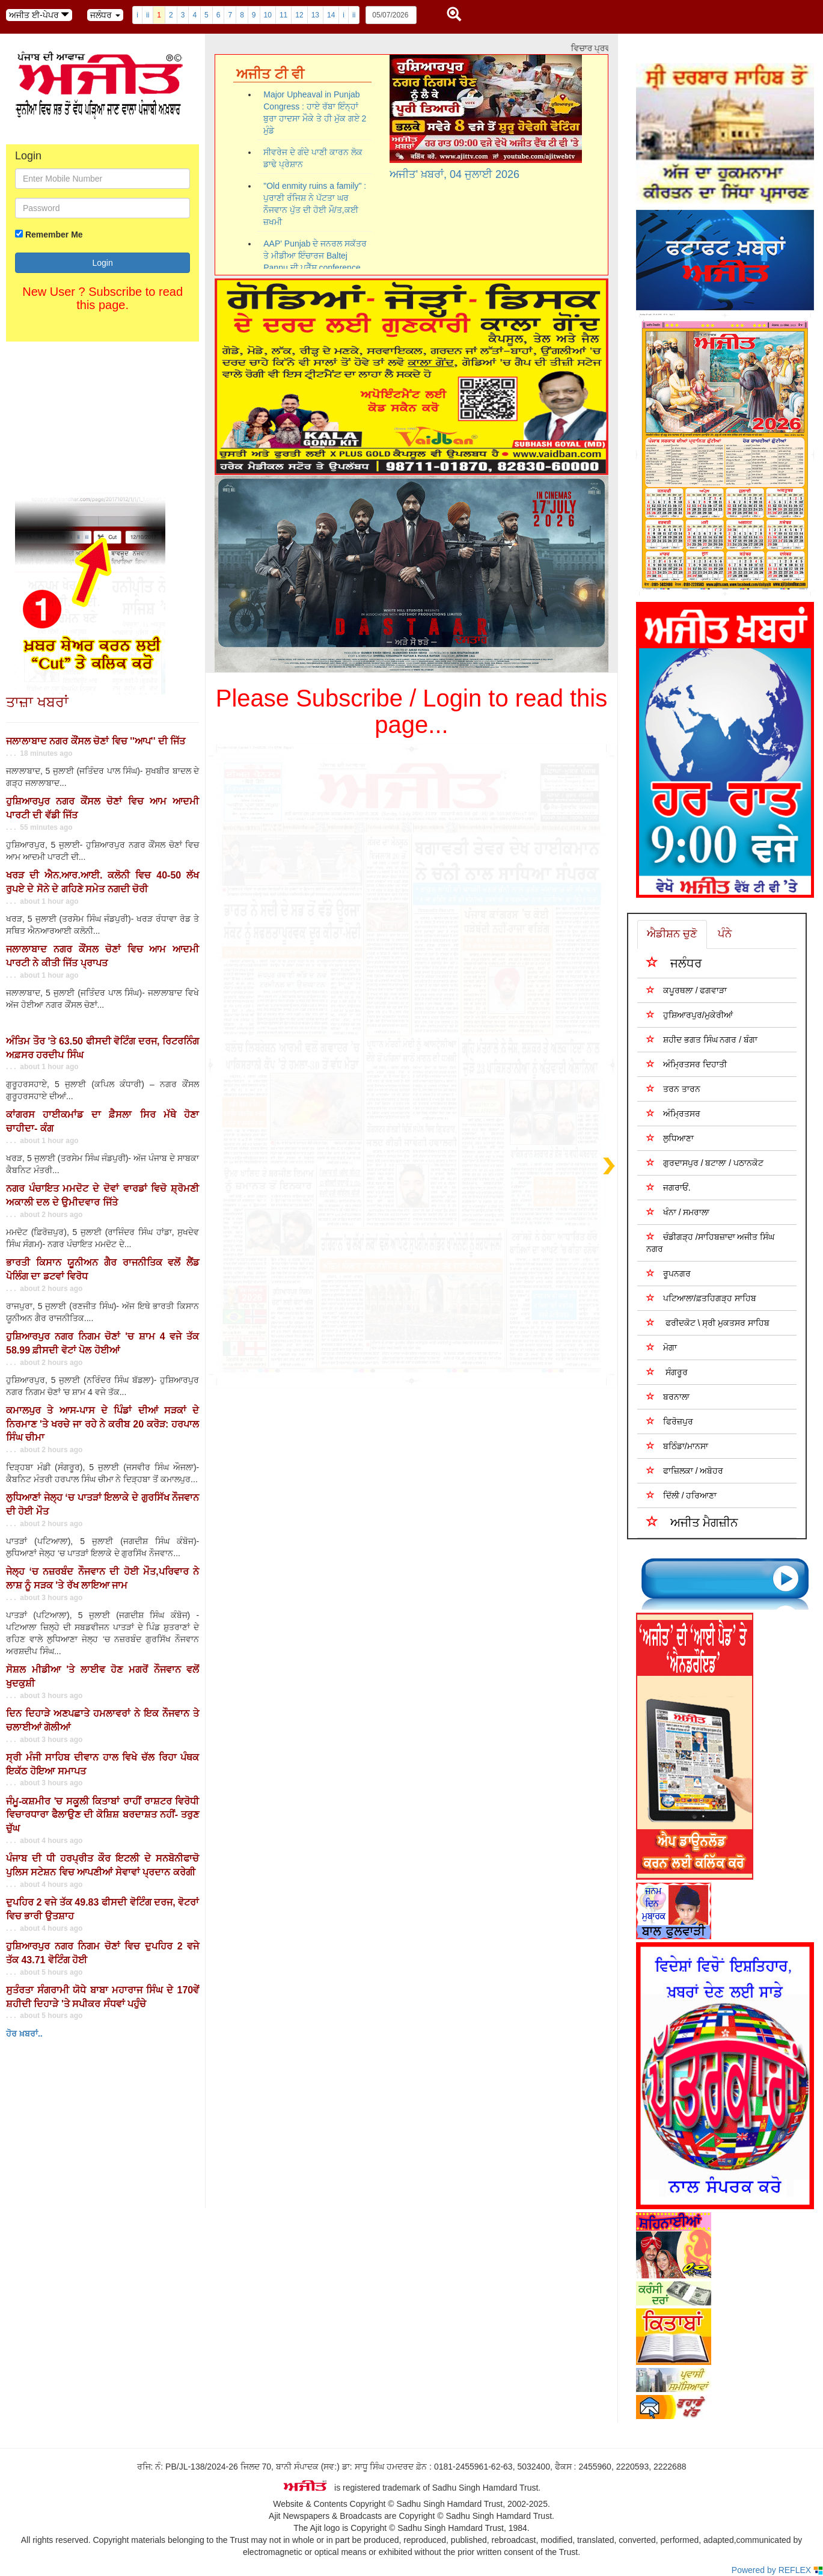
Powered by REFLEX (777, 2570)
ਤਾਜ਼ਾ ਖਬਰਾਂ (37, 702)
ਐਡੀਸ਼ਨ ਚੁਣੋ (672, 934)
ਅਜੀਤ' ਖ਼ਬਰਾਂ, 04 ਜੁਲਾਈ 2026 (455, 174)
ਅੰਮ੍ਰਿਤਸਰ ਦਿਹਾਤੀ (686, 1064)
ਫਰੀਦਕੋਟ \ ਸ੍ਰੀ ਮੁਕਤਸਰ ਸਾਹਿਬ (707, 1322)
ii (147, 15)
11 (283, 15)
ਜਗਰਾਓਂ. (668, 1187)
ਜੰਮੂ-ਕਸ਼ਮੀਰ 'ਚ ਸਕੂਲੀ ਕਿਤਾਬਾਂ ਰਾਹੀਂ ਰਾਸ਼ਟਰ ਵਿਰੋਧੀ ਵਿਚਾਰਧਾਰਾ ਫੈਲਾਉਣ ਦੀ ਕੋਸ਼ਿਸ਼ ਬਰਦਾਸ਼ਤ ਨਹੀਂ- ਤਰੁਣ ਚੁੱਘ (102, 1815)
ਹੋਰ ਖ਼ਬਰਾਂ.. (24, 2033)
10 (268, 15)
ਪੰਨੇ (725, 934)
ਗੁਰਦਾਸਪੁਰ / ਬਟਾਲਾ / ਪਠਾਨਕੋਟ (704, 1163)
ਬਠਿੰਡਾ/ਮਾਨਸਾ (677, 1446)
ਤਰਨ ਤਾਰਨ (673, 1089)
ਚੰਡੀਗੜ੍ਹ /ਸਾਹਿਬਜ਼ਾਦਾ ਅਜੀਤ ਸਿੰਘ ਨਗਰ (710, 1242)
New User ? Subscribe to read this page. (102, 298)
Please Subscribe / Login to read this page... (412, 711)
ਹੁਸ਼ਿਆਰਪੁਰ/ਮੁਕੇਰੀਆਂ (689, 1015)
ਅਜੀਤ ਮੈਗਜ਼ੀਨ (692, 1521)
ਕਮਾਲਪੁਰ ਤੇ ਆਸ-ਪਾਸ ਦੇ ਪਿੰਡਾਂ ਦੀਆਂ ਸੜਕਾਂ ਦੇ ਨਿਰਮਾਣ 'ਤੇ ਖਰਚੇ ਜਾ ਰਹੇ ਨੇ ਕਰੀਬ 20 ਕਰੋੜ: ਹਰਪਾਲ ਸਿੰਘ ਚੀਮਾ (102, 1424)
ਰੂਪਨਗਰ (668, 1273)
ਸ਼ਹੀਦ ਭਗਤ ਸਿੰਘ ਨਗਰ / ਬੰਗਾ (701, 1039)
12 (299, 15)
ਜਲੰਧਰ (674, 962)
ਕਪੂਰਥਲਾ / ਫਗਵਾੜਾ (686, 990)
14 (331, 15)
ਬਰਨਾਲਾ (668, 1396)
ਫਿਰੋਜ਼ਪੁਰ (669, 1421)
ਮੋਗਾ (661, 1347)
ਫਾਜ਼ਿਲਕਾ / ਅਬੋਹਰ (685, 1470)
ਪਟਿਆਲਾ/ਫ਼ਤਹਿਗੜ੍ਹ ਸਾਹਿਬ (701, 1298)
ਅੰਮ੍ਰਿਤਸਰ (673, 1113)
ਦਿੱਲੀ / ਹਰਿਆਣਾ (681, 1495)
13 (315, 15)
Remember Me (54, 234)
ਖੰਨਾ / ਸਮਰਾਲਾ (678, 1212)
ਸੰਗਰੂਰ (667, 1372)
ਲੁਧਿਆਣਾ (670, 1138)
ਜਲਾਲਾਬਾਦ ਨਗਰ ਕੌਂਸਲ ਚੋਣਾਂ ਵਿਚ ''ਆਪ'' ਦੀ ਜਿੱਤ (95, 741)
